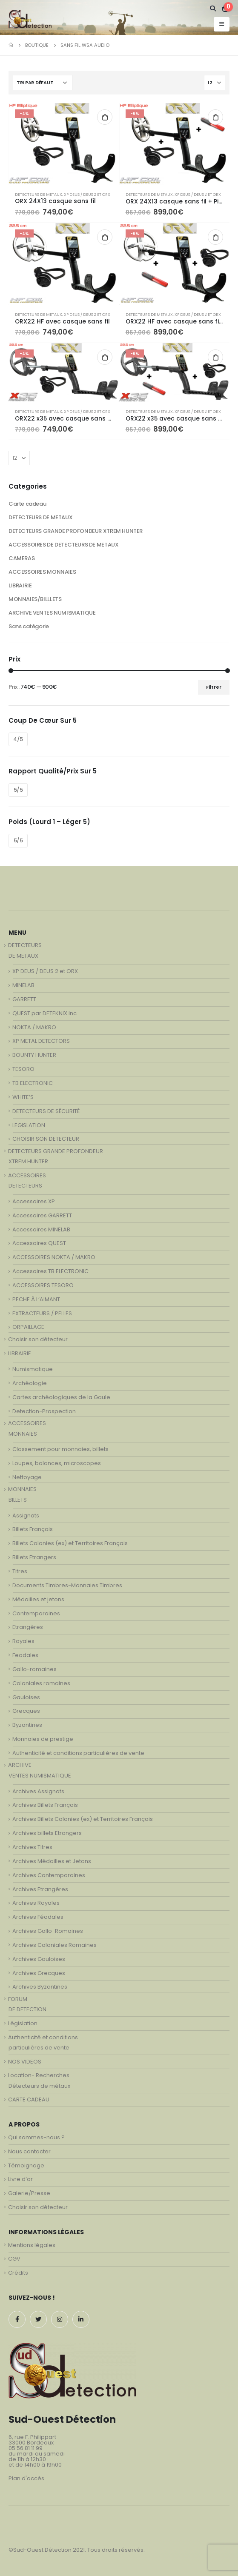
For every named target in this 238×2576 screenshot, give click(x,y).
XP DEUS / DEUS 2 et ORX (87, 194)
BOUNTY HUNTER (34, 1055)
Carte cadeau (27, 504)
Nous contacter (29, 2151)
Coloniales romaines (41, 1683)
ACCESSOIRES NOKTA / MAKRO (53, 1257)
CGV (14, 2259)
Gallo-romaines (34, 1669)
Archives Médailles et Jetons (51, 1861)
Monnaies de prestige (42, 1739)
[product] (64, 143)
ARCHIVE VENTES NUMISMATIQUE (52, 613)
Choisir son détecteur (38, 1339)
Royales (23, 1641)
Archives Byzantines (39, 1987)
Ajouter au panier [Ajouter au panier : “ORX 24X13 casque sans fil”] (104, 117)
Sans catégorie (29, 626)
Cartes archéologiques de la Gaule (61, 1397)
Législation (22, 2023)
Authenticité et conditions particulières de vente (78, 1753)
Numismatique (32, 1369)
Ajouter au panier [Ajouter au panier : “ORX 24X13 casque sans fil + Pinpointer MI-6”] (215, 117)
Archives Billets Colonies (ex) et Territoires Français (82, 1819)
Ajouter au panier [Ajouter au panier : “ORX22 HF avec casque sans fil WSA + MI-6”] (215, 237)
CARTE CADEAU (28, 2099)
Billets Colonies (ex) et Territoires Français (70, 1543)
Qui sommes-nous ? (36, 2137)
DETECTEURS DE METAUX (38, 194)
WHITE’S (23, 1097)
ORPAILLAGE (28, 1327)
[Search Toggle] (213, 8)
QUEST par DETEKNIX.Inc (44, 1013)
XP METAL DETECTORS (41, 1041)
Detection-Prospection (44, 1411)
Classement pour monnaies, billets (60, 1449)
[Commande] (42, 82)
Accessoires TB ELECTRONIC (50, 1271)
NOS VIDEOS (24, 2062)
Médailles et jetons (38, 1599)
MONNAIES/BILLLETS (35, 599)
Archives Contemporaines (48, 1875)
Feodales (25, 1655)
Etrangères (27, 1627)
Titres (19, 1571)
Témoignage (26, 2165)
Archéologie (29, 1383)
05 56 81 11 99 (26, 2448)
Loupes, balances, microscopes (56, 1463)
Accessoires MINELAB (41, 1229)
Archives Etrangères (40, 1889)
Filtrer (213, 687)
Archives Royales (36, 1903)
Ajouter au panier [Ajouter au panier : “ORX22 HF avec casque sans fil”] (104, 237)
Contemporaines (36, 1613)
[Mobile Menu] (221, 24)
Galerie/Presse (29, 2193)
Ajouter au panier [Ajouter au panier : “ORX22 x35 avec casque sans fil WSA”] (104, 357)
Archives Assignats (38, 1791)
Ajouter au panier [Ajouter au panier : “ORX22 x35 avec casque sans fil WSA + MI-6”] (215, 357)
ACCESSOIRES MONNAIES (42, 572)
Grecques (26, 1711)
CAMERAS (21, 558)
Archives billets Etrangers (47, 1833)
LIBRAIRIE (20, 585)
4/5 (18, 739)
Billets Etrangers (34, 1557)
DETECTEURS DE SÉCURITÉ (46, 1111)
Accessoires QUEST (39, 1243)
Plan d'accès (26, 2478)
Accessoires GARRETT (42, 1215)
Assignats (25, 1515)
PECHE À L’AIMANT (36, 1299)
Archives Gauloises (38, 1959)
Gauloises (26, 1697)
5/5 (18, 790)
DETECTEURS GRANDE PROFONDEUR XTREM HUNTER (76, 531)
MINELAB (23, 985)
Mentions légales (31, 2245)
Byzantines (27, 1725)
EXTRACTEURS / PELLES (42, 1313)
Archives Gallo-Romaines (47, 1931)
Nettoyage (27, 1477)
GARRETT (24, 999)
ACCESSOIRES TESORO (43, 1285)
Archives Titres (32, 1847)
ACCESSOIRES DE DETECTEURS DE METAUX (63, 545)
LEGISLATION (28, 1125)
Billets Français (32, 1529)
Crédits (18, 2273)
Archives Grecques (38, 1973)
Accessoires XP (33, 1201)
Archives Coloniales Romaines (54, 1945)
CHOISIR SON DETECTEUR (45, 1139)
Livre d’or (20, 2179)
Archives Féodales (37, 1917)
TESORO (23, 1069)
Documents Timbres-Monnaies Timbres (67, 1585)
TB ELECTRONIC (32, 1083)
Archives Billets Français (45, 1805)
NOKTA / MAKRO (34, 1027)
